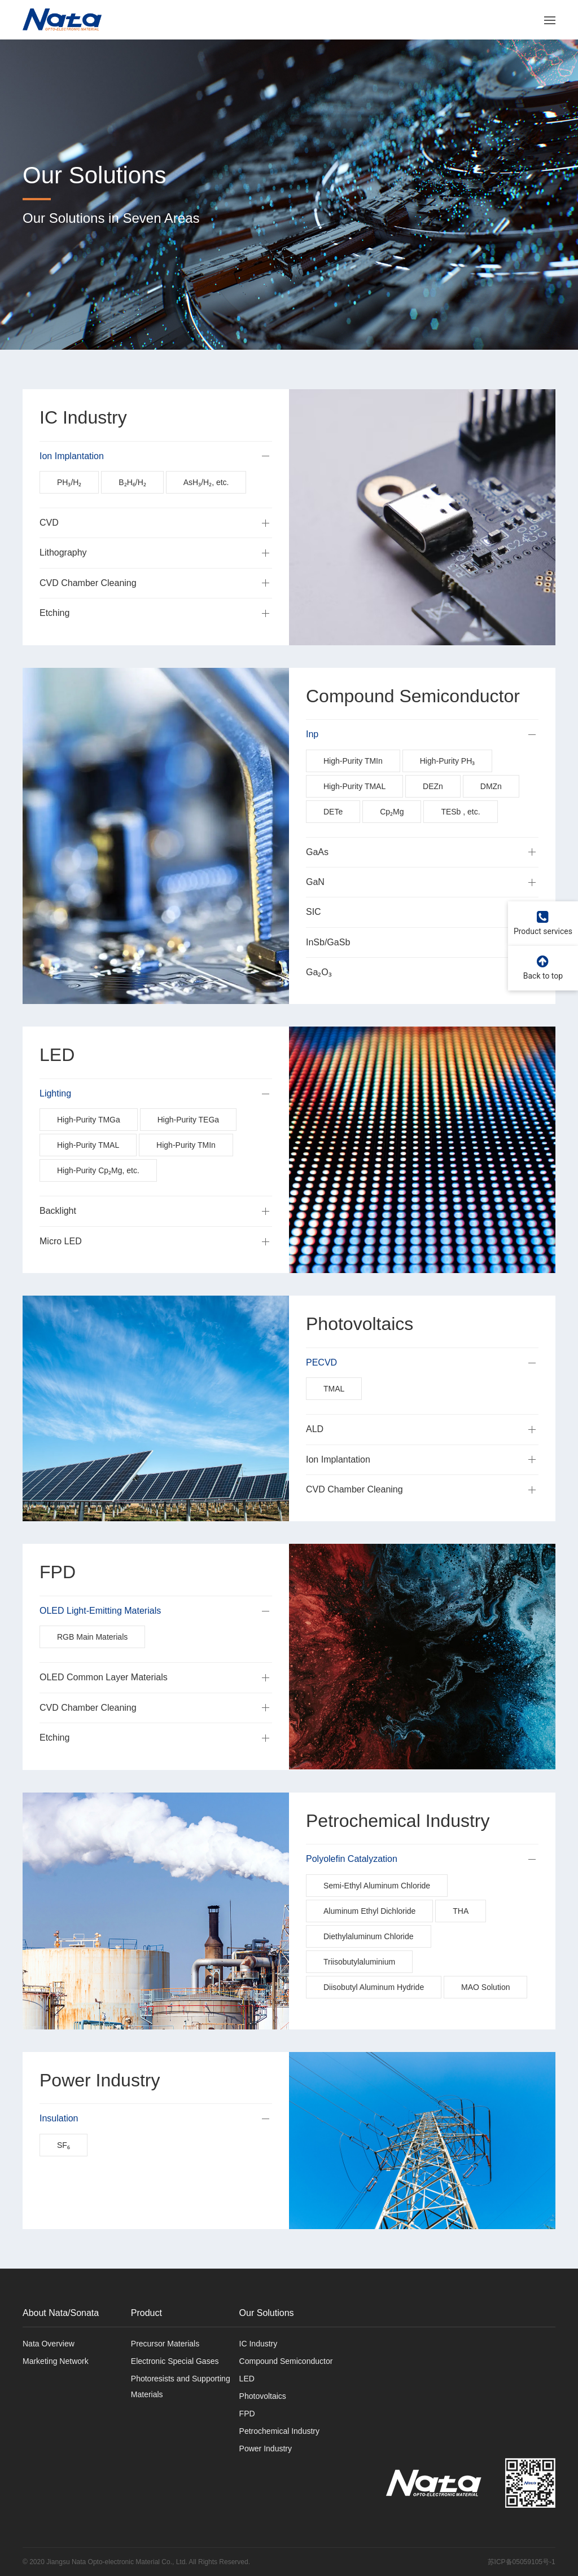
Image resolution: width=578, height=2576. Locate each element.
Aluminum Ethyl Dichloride (369, 1937)
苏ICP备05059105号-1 (521, 2562)
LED (247, 2378)
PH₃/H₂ (69, 508)
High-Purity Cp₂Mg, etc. (98, 1197)
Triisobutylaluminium (359, 1988)
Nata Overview (49, 2343)
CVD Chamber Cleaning (88, 609)
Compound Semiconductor (286, 2361)
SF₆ (63, 2171)
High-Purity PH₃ (447, 787)
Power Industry (265, 2448)
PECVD (321, 1389)
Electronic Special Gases (175, 2361)
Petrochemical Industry (279, 2431)
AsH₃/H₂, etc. (206, 508)
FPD (247, 2413)
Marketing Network (56, 2361)
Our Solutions (266, 2313)
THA (460, 1937)
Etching (54, 639)
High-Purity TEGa (188, 1146)
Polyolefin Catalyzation (351, 1885)
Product (146, 2313)
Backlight (58, 1238)
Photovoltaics (262, 2396)
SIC (313, 939)
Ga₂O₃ (319, 998)
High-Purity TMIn (353, 787)
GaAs (317, 878)
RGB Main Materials (92, 1663)
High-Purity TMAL (354, 812)
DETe (333, 838)
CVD (49, 549)
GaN (315, 908)
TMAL (333, 1415)
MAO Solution (485, 2013)
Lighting (55, 1120)
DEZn (433, 812)
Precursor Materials (165, 2343)
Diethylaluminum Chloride (368, 1962)
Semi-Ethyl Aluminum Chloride (376, 1912)
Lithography (63, 579)
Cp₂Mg (392, 838)
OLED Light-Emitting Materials (100, 1637)
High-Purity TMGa (88, 1146)
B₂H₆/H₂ (132, 508)
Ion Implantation (72, 482)
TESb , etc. (460, 838)
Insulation (59, 2145)
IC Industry (258, 2343)
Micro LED (61, 1267)
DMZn (491, 812)
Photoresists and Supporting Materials (180, 2386)
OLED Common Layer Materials (104, 1704)
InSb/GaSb (328, 969)
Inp (312, 760)
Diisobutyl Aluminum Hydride (373, 2013)
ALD (314, 1455)
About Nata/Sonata (61, 2313)
